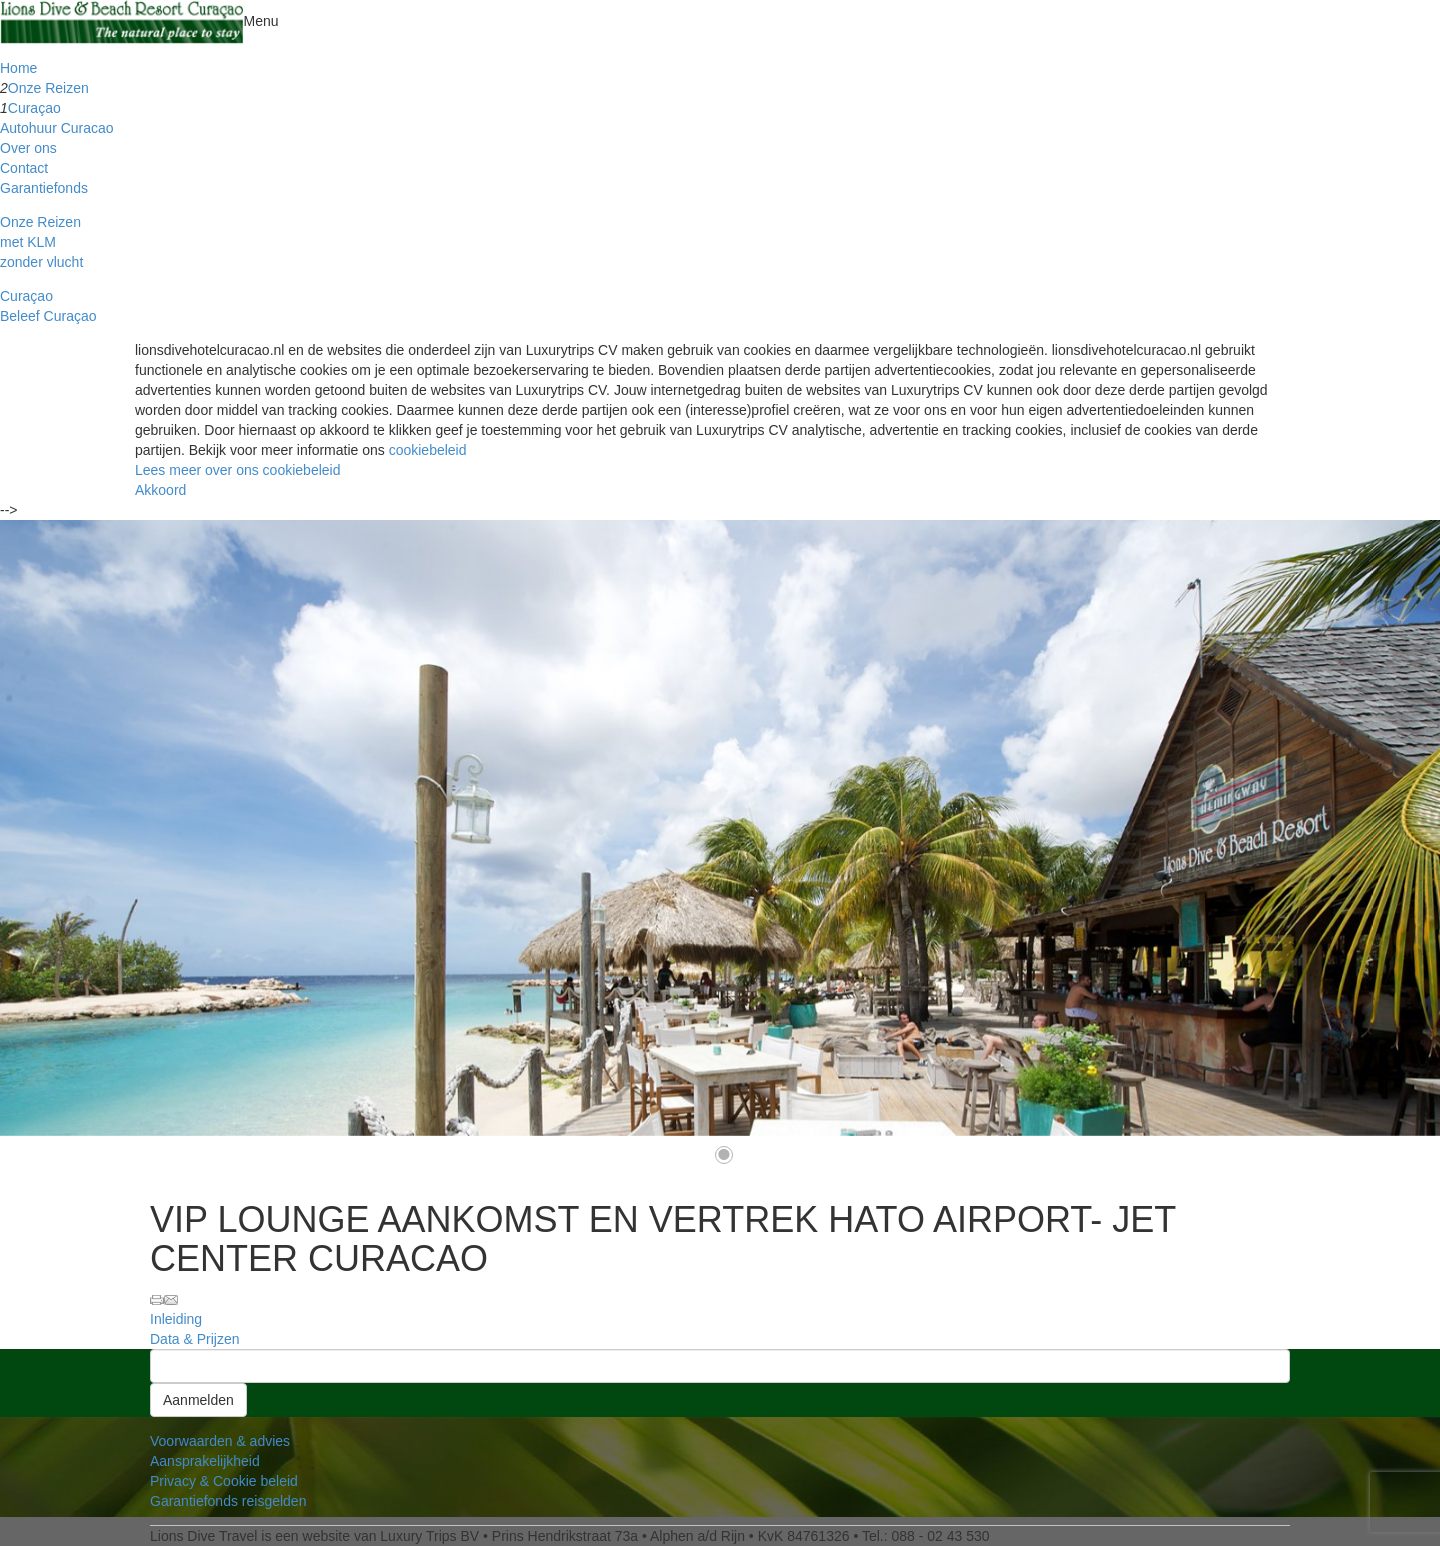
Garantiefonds (44, 188)
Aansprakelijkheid (205, 1461)
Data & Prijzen (194, 1339)
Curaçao (34, 108)
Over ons (28, 148)
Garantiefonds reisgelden (228, 1501)
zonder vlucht (41, 262)
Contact (24, 168)
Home (18, 68)
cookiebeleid (428, 450)
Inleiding (176, 1319)
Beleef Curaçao (48, 316)
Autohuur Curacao (57, 128)
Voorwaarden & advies (220, 1441)
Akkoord (160, 490)
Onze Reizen (48, 88)
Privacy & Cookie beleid (224, 1481)
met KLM (28, 242)
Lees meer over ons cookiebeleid (237, 470)
